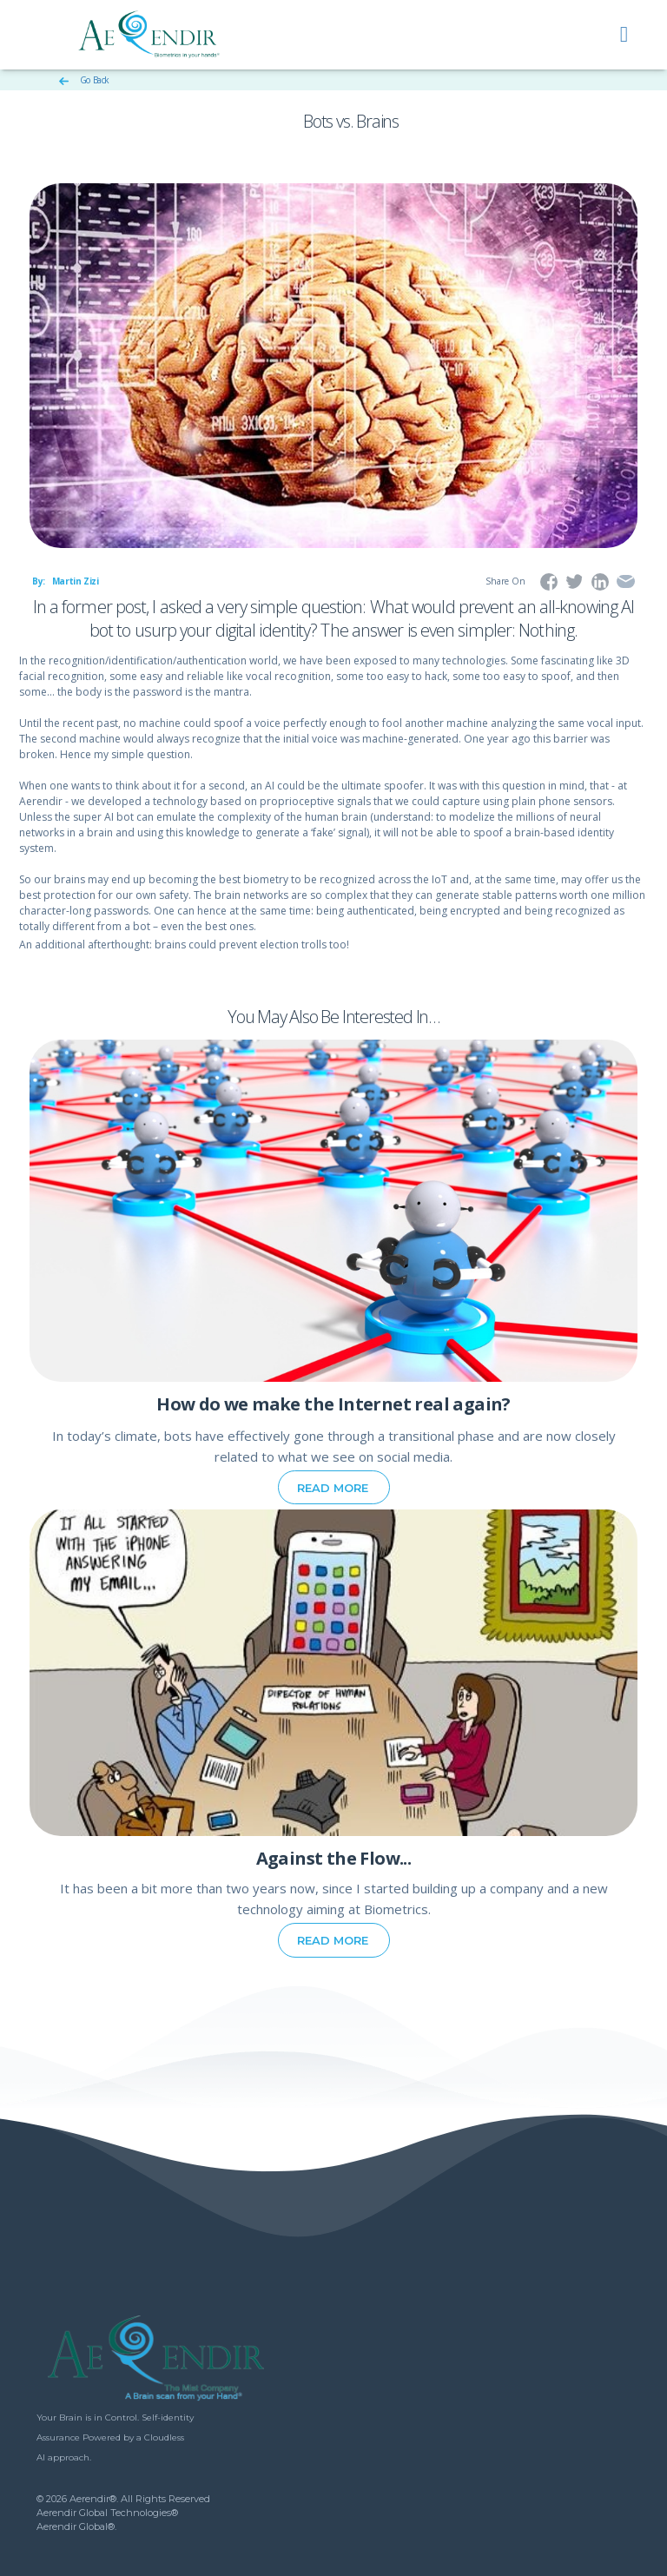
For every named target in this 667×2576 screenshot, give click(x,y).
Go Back (84, 80)
